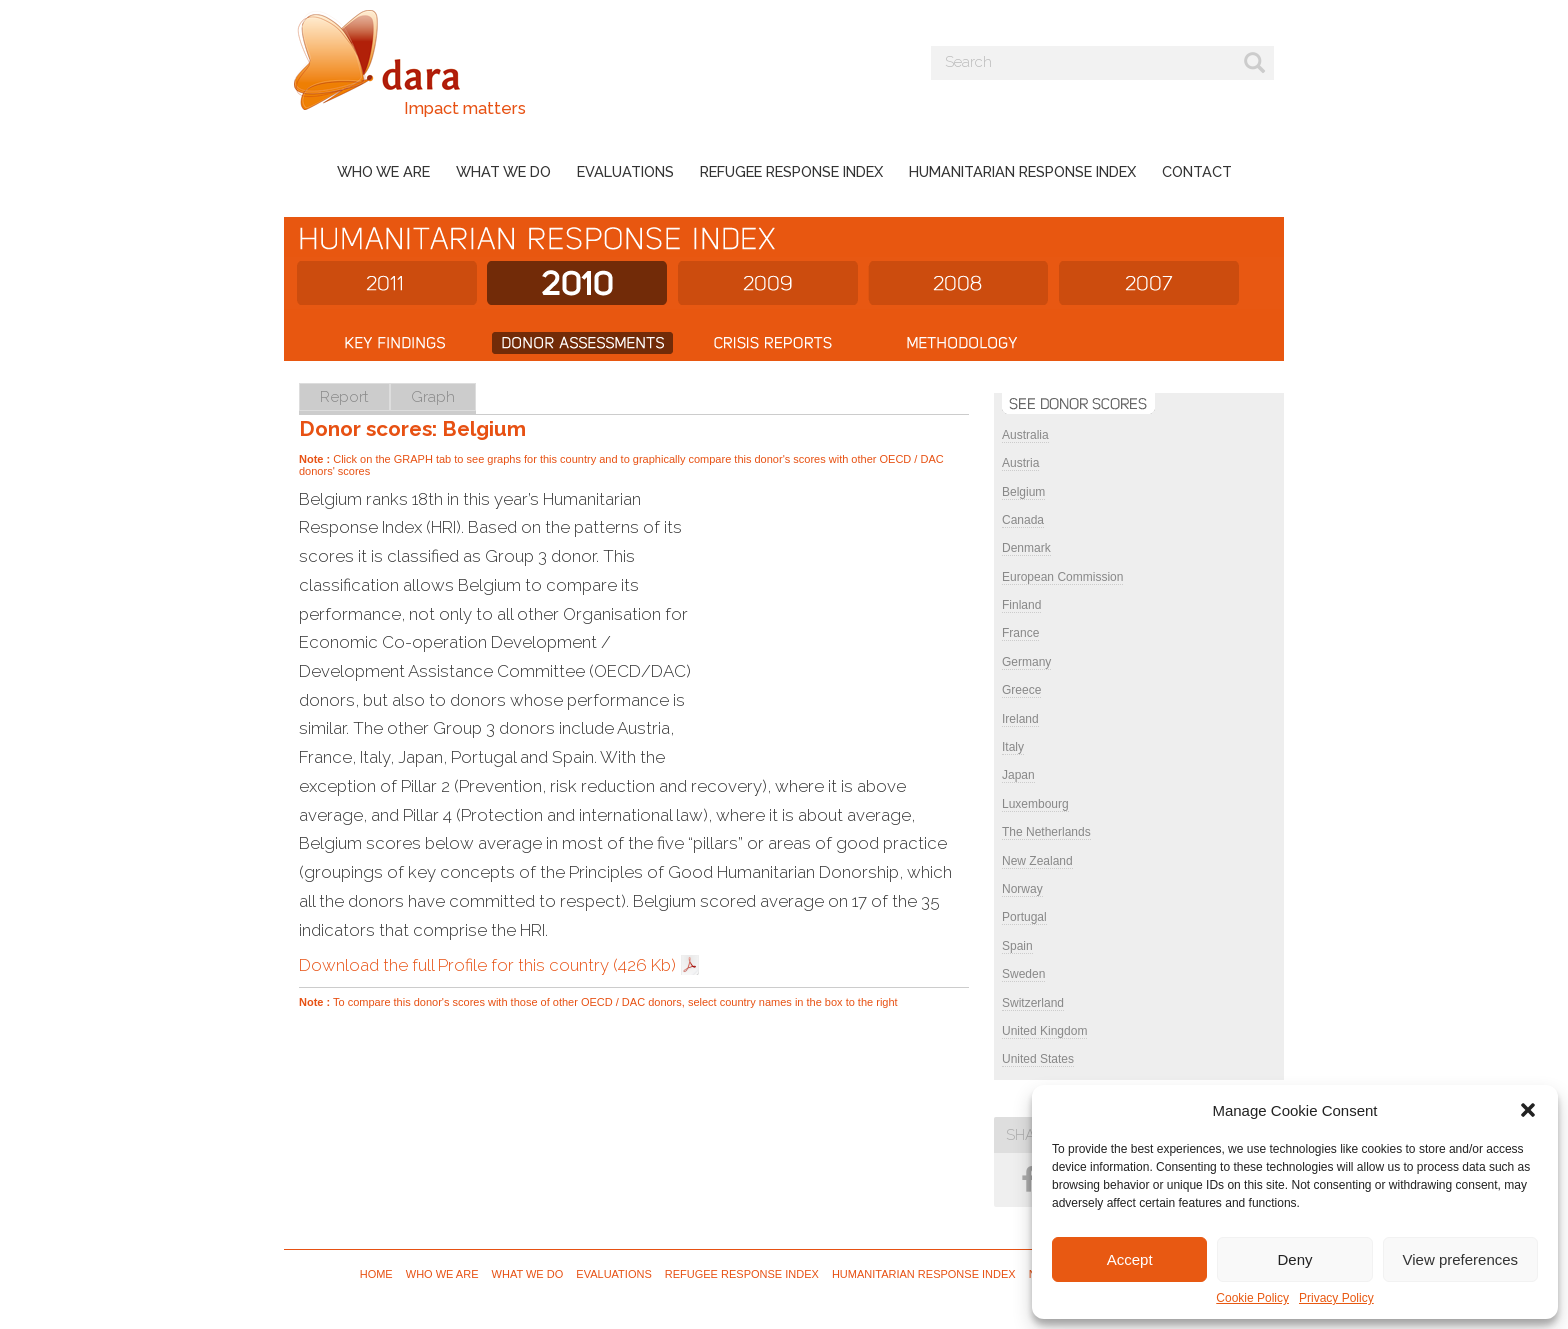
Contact (1197, 171)
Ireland (1020, 719)
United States (1038, 1059)
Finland (1021, 605)
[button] (1528, 1110)
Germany (1026, 662)
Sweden (1023, 974)
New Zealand (1037, 861)
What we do (503, 171)
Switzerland (1033, 1003)
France (1020, 633)
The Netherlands (1046, 832)
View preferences (1461, 1259)
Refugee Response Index (791, 171)
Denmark (1026, 548)
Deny (1294, 1259)
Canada (1023, 520)
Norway (1022, 889)
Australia (1025, 435)
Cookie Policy (1252, 1298)
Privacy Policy (1336, 1298)
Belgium (1023, 492)
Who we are (383, 171)
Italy (1013, 747)
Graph (433, 396)
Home (376, 1274)
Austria (1020, 463)
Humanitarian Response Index (1022, 171)
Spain (1017, 946)
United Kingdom (1044, 1031)
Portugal (1024, 917)
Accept (1130, 1259)
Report (344, 396)
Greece (1021, 690)
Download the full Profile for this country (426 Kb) (487, 965)
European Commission (1062, 577)
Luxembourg (1035, 804)
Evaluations (625, 171)
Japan (1018, 775)
